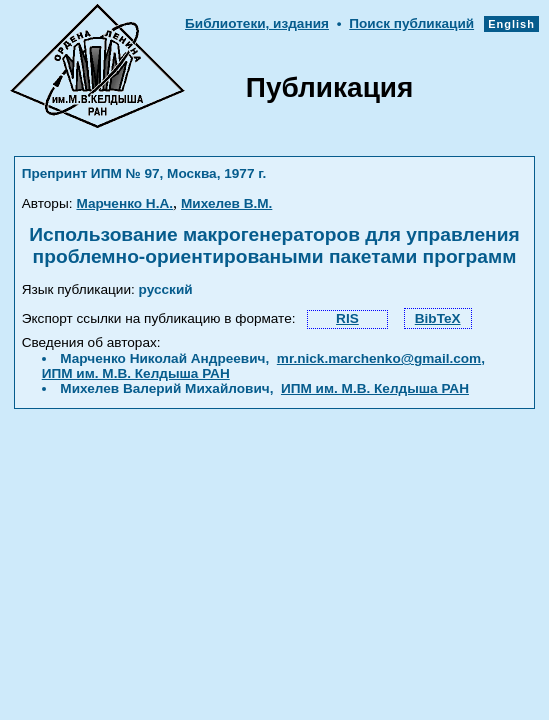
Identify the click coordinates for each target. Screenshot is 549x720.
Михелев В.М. (226, 203)
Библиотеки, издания (257, 23)
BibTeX (438, 318)
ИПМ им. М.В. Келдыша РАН (136, 373)
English (511, 24)
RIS (347, 318)
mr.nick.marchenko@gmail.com (379, 358)
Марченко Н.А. (124, 203)
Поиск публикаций (411, 23)
